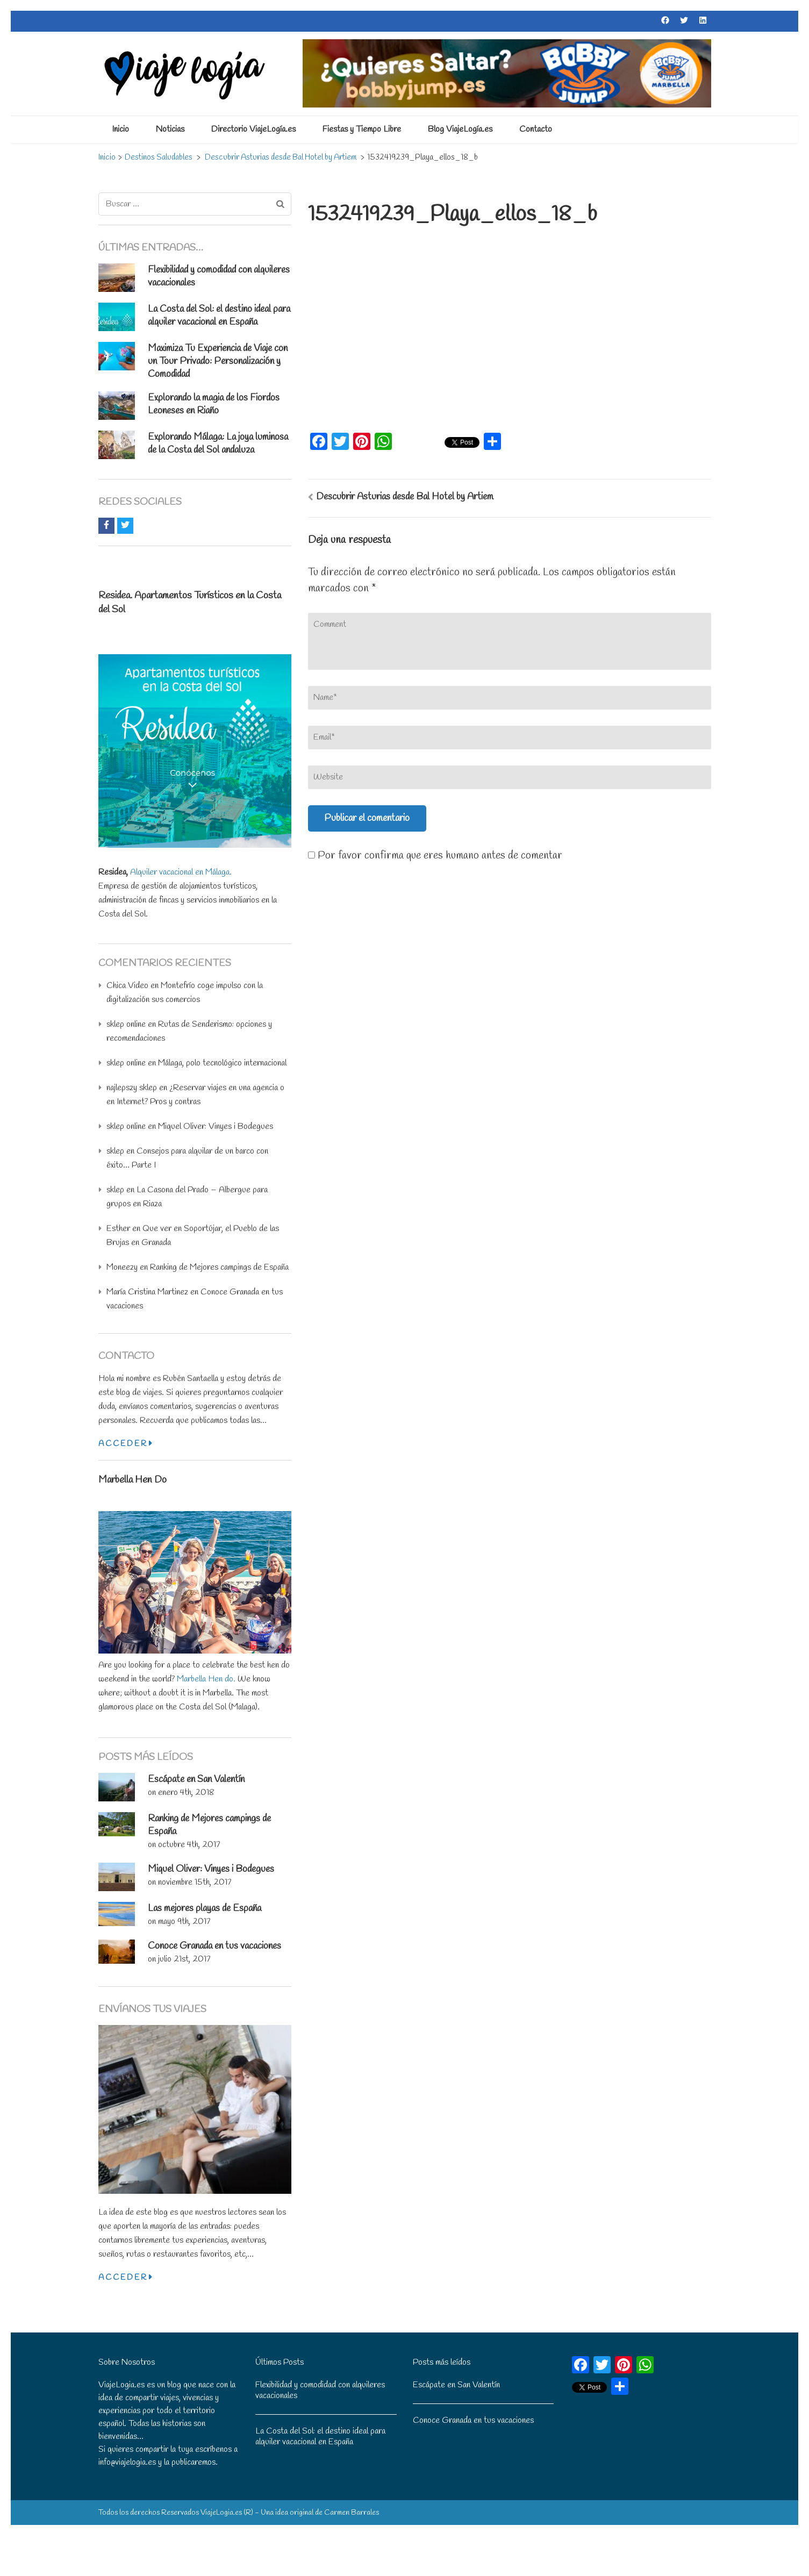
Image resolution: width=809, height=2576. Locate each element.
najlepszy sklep (131, 1087)
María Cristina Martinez (147, 1292)
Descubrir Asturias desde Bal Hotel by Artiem (404, 496)
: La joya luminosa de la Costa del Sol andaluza (218, 443)
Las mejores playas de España (204, 1908)
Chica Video (127, 985)
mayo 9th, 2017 (184, 1921)
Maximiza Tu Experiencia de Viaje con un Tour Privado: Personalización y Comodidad (218, 361)
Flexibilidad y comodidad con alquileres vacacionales (320, 2390)
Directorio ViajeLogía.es (253, 129)
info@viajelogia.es (127, 2462)
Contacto (535, 129)
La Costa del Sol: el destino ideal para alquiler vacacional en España (219, 315)
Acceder (125, 1444)
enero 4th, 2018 (186, 1792)
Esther (118, 1228)
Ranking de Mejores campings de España (219, 1267)
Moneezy (122, 1267)
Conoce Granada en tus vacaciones (214, 1946)
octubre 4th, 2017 (189, 1844)
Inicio (120, 129)
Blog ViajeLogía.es (460, 129)
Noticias (170, 129)
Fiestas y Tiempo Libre (362, 129)
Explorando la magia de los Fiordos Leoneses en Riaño (214, 404)
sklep (115, 1151)
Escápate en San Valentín (196, 1779)
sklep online (126, 1024)
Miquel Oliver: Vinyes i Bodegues (215, 1126)
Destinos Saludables (158, 157)
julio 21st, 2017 (184, 1959)
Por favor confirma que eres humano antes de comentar (435, 855)
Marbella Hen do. (206, 1679)
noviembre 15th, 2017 (194, 1882)
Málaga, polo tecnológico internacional (222, 1063)
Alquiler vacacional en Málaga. (181, 872)
